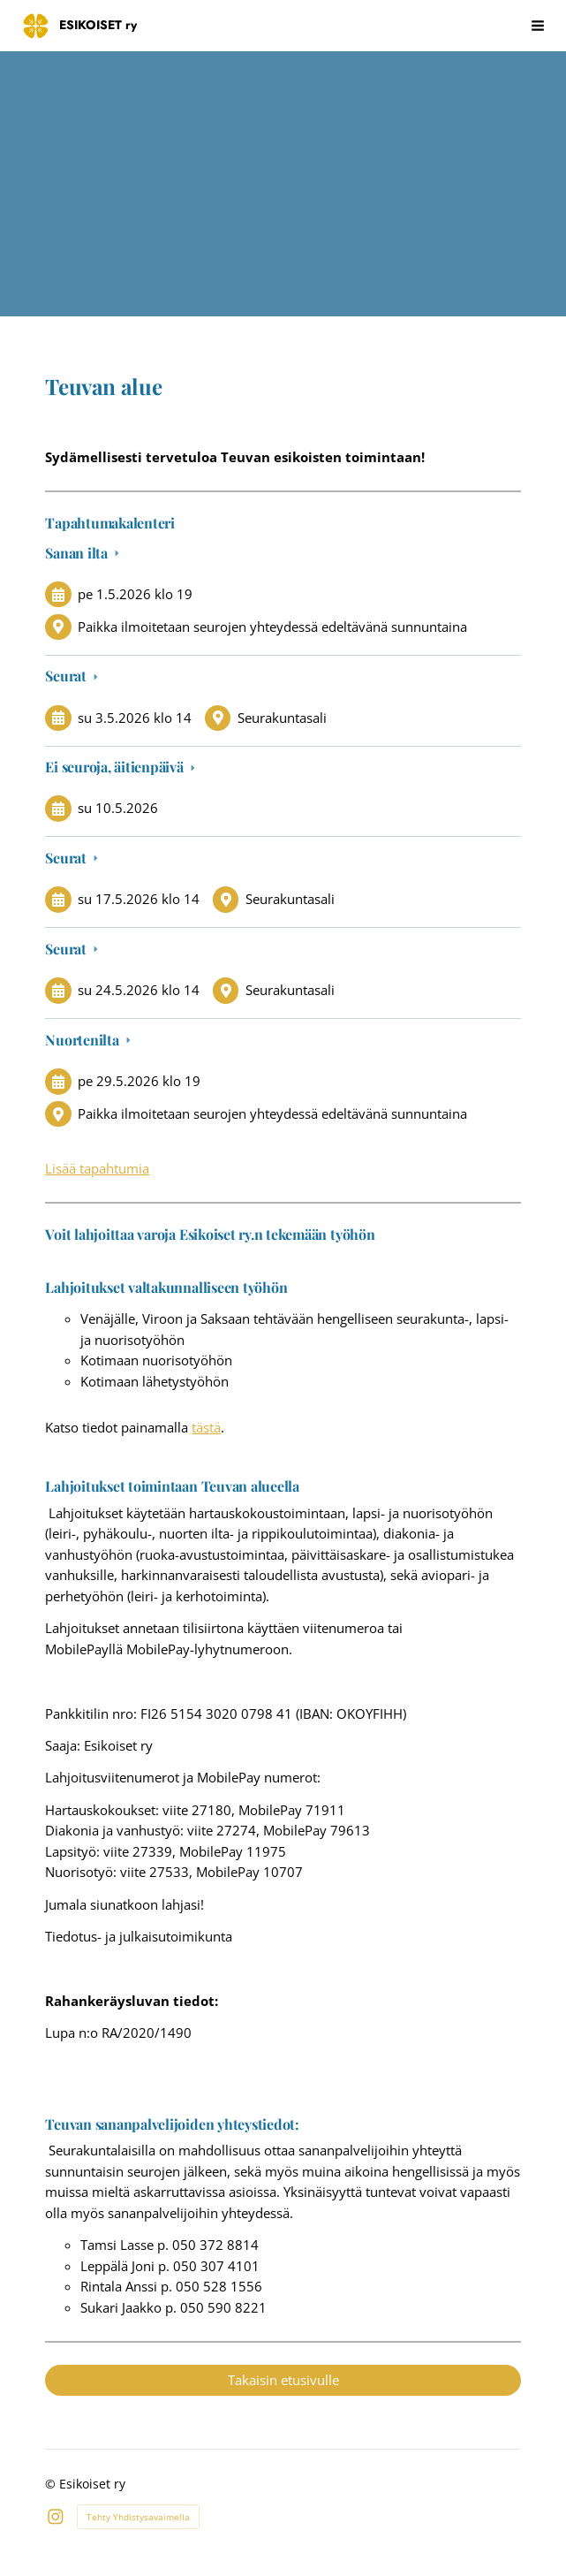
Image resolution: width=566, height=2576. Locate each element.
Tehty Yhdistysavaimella (138, 2517)
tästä (206, 1427)
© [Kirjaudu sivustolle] (52, 2483)
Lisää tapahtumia (97, 1168)
